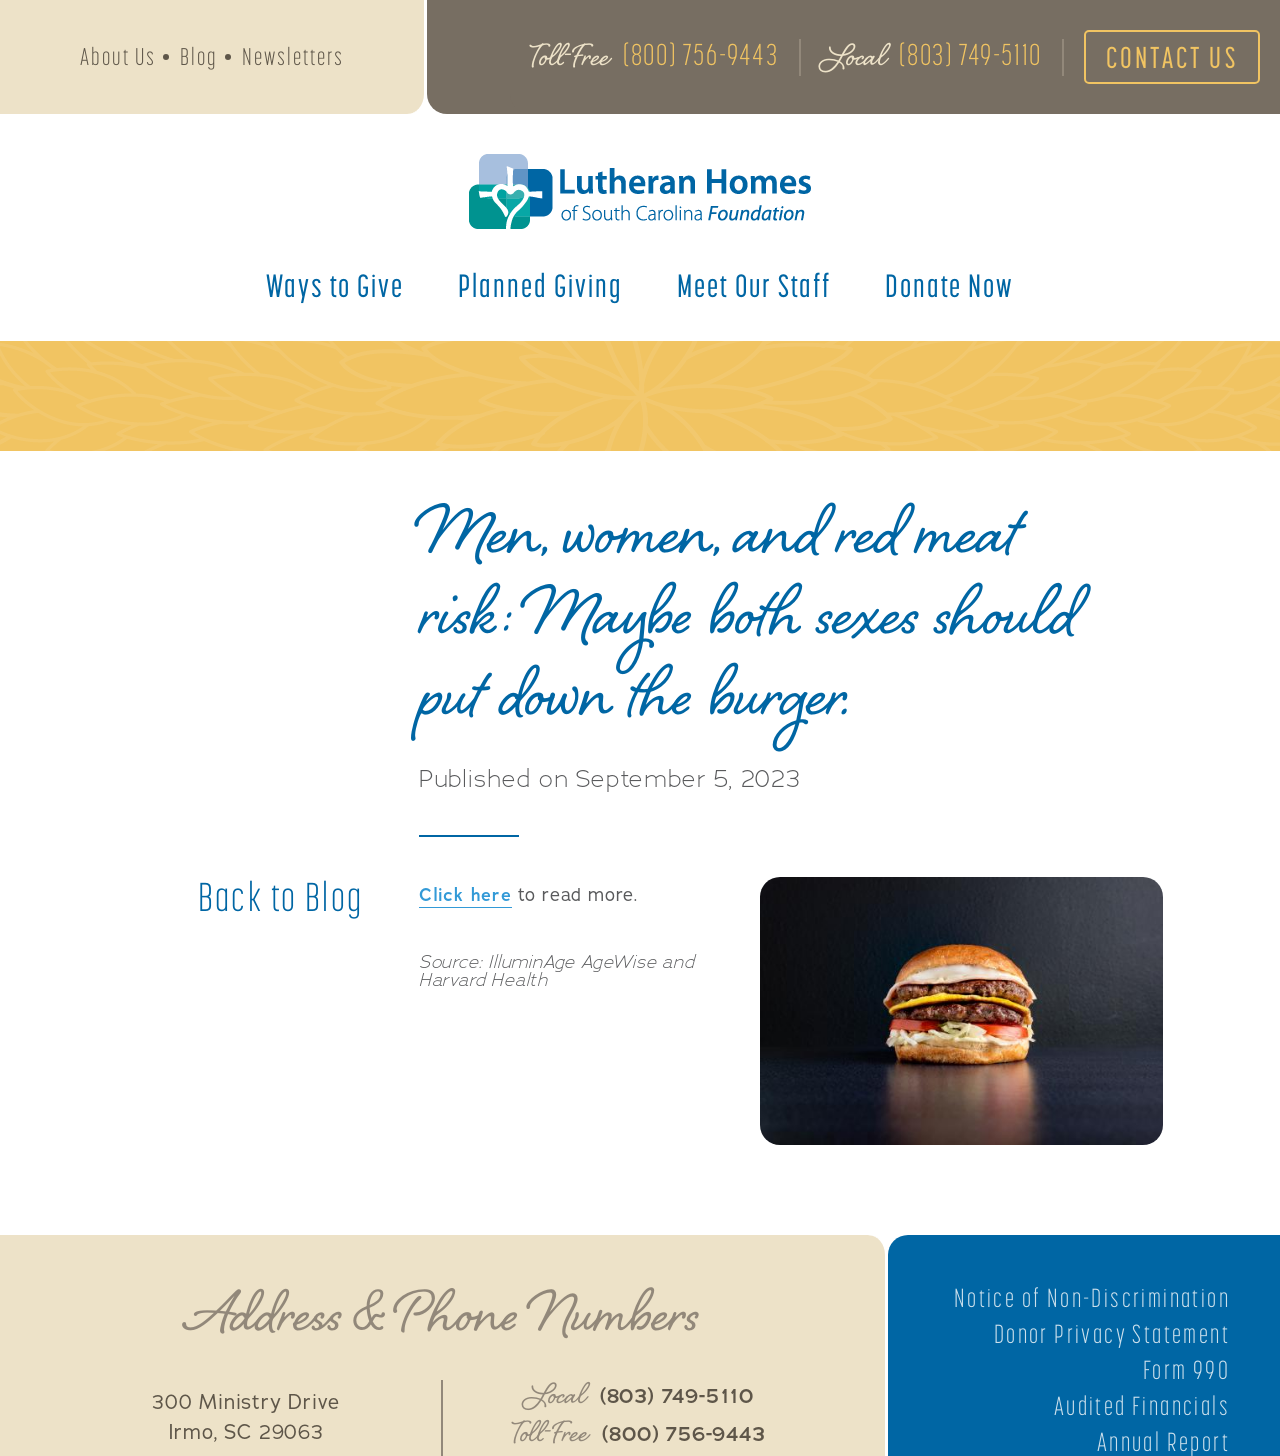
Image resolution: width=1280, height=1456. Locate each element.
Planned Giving (540, 285)
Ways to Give (335, 285)
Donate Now (949, 285)
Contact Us (1172, 57)
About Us (118, 56)
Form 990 (1186, 1370)
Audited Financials (1142, 1406)
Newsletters (293, 56)
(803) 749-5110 (970, 54)
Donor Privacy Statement (1112, 1334)
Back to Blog (281, 897)
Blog (199, 56)
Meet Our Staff (754, 285)
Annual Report (1163, 1442)
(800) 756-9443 (700, 54)
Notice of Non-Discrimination (1092, 1298)
